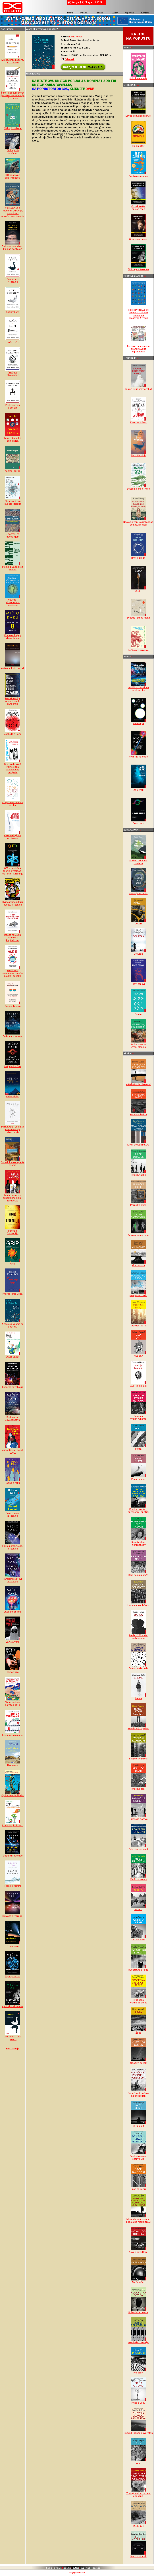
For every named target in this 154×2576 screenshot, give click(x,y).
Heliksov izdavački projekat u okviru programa (138, 313)
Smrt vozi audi (138, 2556)
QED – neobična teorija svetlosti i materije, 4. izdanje (12, 871)
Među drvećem (138, 1879)
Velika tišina (12, 1096)
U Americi (12, 1765)
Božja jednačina (12, 1066)
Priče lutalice (138, 1174)
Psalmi (138, 1014)
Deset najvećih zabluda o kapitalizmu (12, 938)
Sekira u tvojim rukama (138, 1417)
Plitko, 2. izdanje (13, 128)
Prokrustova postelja (12, 406)
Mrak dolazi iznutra (138, 1144)
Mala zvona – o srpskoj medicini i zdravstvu (12, 1198)
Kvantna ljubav (138, 422)
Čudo (138, 591)
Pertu (138, 1449)
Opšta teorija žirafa (12, 1795)
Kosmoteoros (12, 471)
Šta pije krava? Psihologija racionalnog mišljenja (12, 768)
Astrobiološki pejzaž (12, 668)
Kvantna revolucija (12, 1387)
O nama (83, 13)
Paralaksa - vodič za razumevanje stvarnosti (12, 1129)
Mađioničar (138, 2282)
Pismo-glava (138, 1479)
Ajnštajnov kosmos (12, 2006)
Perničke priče (138, 1205)
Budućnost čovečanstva (12, 1418)
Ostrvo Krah (138, 1939)
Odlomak (69, 59)
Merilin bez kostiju (138, 2342)
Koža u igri (12, 342)
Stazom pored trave (138, 488)
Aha (138, 2463)
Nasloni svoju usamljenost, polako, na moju (138, 523)
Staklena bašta (138, 1114)
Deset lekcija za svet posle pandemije (12, 701)
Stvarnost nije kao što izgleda (12, 502)
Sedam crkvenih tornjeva (138, 862)
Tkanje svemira (12, 1885)
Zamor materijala (138, 1668)
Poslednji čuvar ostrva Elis (138, 2157)
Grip (12, 1263)
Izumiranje (13, 1946)
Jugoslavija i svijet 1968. (12, 1451)
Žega (138, 2032)
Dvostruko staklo (138, 1969)
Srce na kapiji (138, 2189)
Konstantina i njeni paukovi (138, 1543)
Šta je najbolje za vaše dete (12, 1703)
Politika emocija (138, 78)
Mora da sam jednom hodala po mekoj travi (138, 2220)
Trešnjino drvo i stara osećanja (138, 2494)
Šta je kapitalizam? (12, 1825)
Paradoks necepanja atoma (12, 1163)
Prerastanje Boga (13, 1293)
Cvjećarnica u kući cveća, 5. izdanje (12, 903)
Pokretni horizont (138, 1849)
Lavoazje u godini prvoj (138, 115)
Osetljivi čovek (138, 2063)
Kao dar (138, 1355)
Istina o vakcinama (12, 1735)
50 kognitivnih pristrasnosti (12, 176)
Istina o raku (12, 1483)
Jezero (138, 1909)
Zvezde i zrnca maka (138, 617)
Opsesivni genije (138, 239)
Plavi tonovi (138, 984)
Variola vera (13, 1641)
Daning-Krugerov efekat (138, 389)
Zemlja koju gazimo (138, 1728)
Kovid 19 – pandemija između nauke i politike (13, 973)
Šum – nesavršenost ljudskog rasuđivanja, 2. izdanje (13, 95)
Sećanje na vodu (138, 893)
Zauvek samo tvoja (138, 1235)
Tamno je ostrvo (138, 1819)
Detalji (138, 923)
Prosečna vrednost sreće (138, 2001)
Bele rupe (138, 723)
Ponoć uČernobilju (12, 1232)
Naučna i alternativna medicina (13, 602)
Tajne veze (13, 1672)
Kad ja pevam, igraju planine (138, 1045)
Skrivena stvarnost (13, 1916)
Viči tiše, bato (138, 1325)
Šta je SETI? (12, 1356)
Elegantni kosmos (13, 1855)
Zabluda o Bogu (13, 734)
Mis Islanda (138, 1265)
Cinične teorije (13, 1006)
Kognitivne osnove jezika (12, 804)
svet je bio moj (138, 1386)
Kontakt (145, 13)
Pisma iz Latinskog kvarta (12, 568)
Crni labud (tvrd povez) (12, 2038)
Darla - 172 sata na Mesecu (138, 1636)
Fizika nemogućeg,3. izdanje (12, 1547)
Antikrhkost (12, 312)
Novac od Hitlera (138, 2252)
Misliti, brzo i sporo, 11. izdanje (12, 61)
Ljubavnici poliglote (138, 1605)
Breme (138, 1698)
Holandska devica (138, 2312)
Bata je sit (138, 2126)
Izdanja (100, 13)
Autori (115, 13)
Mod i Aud (138, 2526)
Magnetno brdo (138, 1295)
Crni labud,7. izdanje (13, 280)
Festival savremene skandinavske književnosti (138, 349)
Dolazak (138, 953)
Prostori (138, 2372)
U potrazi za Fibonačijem (12, 535)
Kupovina (129, 13)
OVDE (90, 89)
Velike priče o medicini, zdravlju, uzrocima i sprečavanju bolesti (12, 212)
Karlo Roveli (75, 36)
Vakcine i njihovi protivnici (12, 836)
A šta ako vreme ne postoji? (13, 1325)
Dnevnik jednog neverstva (138, 2433)
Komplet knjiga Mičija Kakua (12, 636)
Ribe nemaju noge (138, 1575)
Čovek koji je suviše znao (138, 207)
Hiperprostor (12, 1976)
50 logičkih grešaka (13, 151)
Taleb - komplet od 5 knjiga (12, 439)
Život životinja (138, 455)
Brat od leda (138, 558)
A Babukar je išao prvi (138, 1084)
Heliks (70, 13)
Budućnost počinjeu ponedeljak (138, 2094)
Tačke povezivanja (138, 650)
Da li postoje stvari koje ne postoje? (12, 247)
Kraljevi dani (138, 1788)
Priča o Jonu (138, 2402)
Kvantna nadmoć (138, 756)
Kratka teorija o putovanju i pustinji (138, 1510)
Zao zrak (138, 790)
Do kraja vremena (12, 1036)
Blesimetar (138, 146)
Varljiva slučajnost (13, 373)
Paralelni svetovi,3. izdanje (12, 1580)
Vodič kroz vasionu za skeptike (138, 689)
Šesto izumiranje (138, 176)
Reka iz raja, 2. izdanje (12, 1514)
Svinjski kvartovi (138, 1758)
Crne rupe (138, 823)
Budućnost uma (13, 1611)
